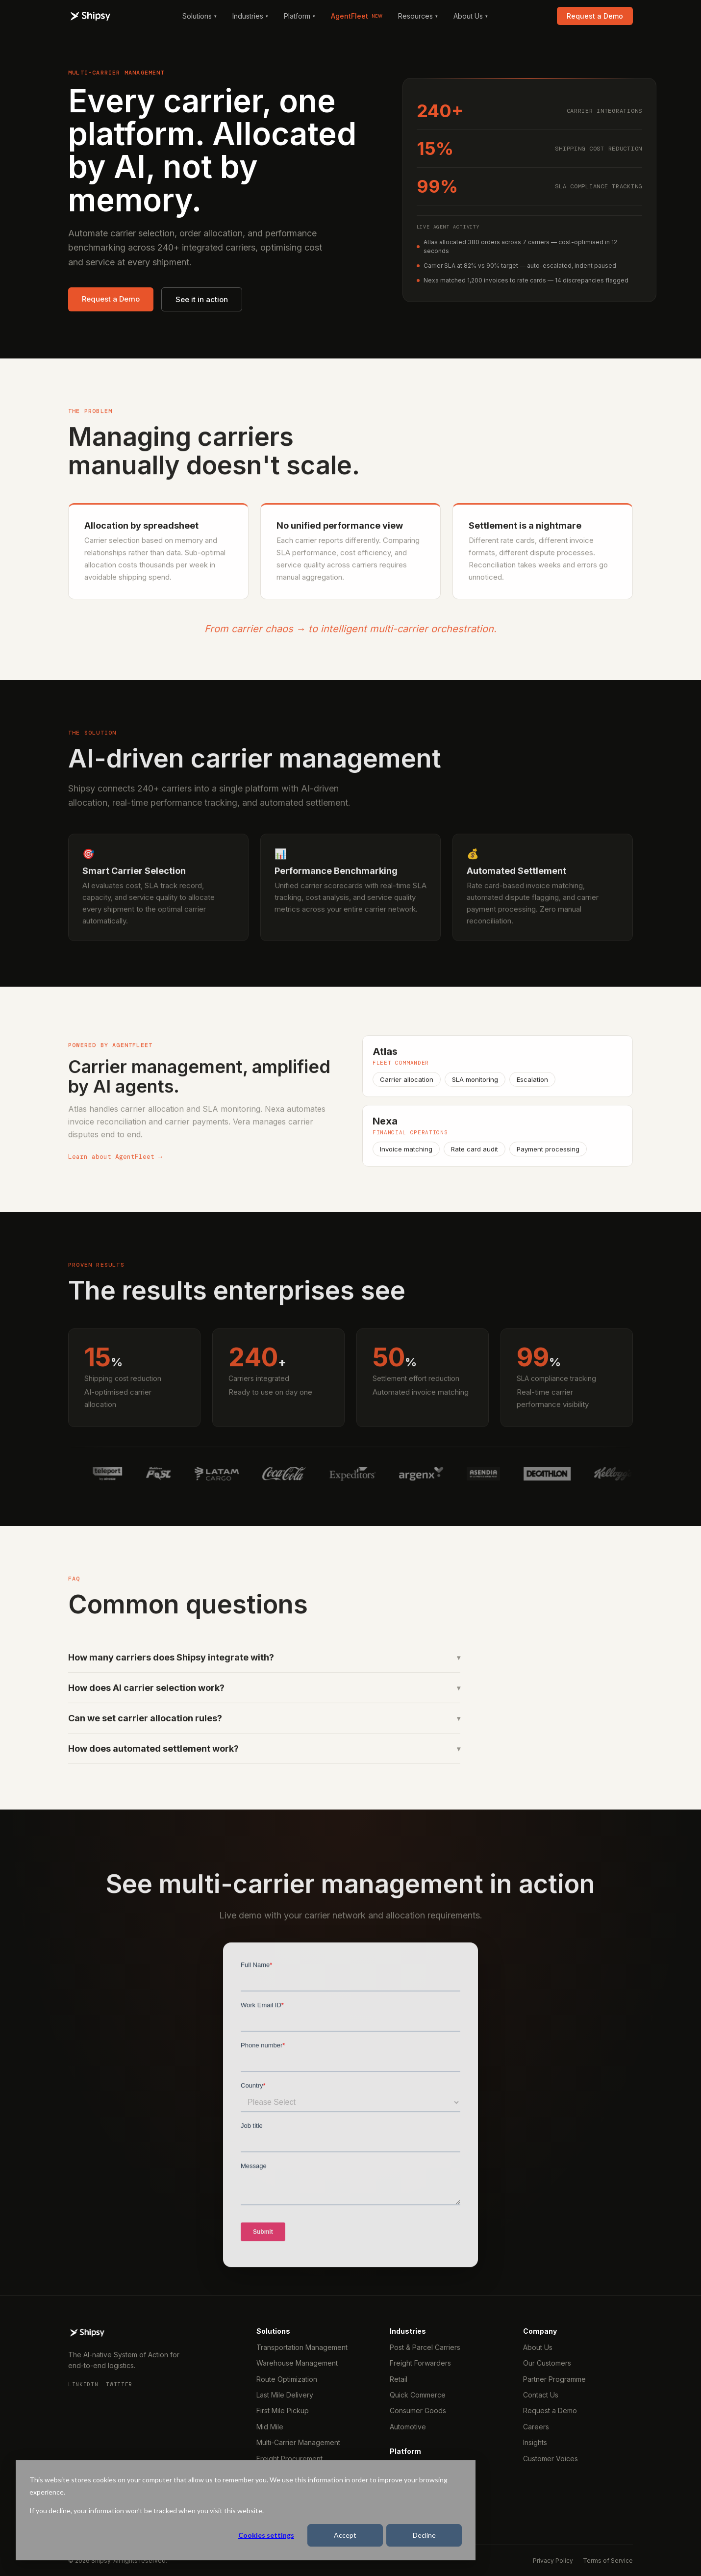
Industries (250, 16)
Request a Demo (595, 16)
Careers (536, 2427)
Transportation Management (302, 2347)
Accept (345, 2535)
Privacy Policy (553, 2560)
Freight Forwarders (420, 2363)
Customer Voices (550, 2458)
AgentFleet (356, 16)
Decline (424, 2535)
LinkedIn (83, 2384)
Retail (398, 2379)
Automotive (408, 2427)
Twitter (119, 2384)
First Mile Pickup (282, 2410)
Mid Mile (269, 2427)
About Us (470, 16)
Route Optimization (286, 2379)
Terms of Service (608, 2560)
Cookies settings (266, 2535)
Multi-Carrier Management (298, 2442)
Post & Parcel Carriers (425, 2347)
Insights (535, 2442)
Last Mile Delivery (284, 2395)
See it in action (201, 299)
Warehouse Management (297, 2363)
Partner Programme (554, 2379)
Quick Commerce (418, 2395)
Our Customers (547, 2363)
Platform (299, 16)
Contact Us (540, 2395)
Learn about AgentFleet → (115, 1162)
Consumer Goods (418, 2410)
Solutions (199, 16)
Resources (418, 16)
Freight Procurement (289, 2458)
